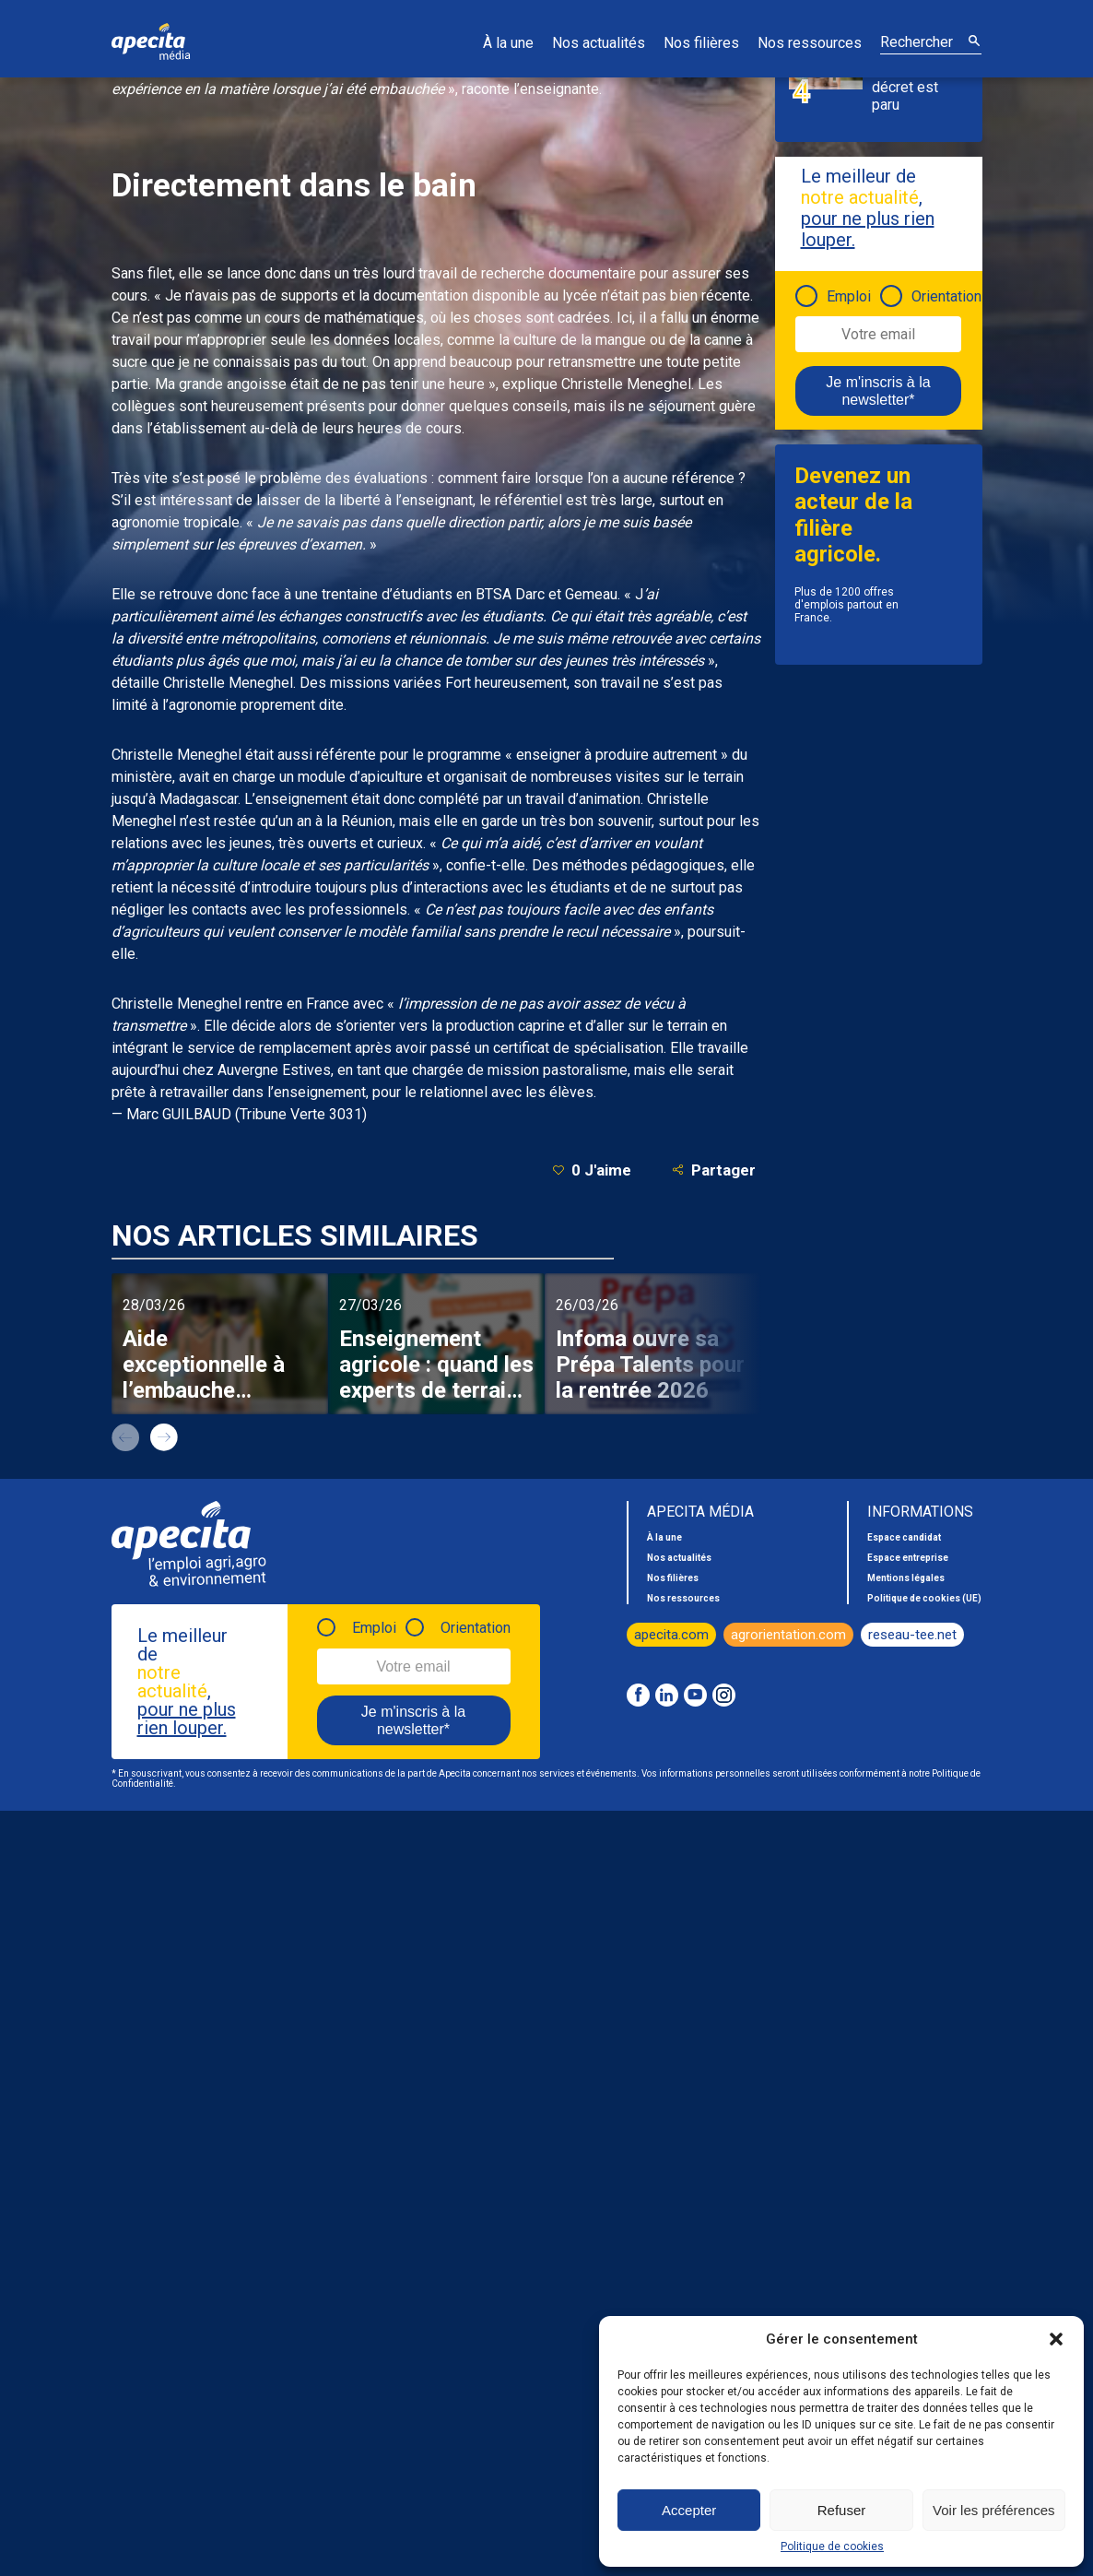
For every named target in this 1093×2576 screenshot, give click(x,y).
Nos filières (701, 43)
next (164, 1437)
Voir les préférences (994, 2510)
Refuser (841, 2510)
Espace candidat (904, 1537)
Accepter (689, 2510)
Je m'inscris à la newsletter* (878, 391)
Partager (714, 1169)
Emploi (849, 296)
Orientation (946, 296)
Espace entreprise (907, 1558)
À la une (508, 43)
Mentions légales (906, 1578)
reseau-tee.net (912, 1634)
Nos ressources (810, 43)
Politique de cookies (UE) (924, 1598)
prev (125, 1437)
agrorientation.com (788, 1634)
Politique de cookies (832, 2546)
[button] (1056, 2339)
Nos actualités (598, 43)
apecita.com (671, 1634)
